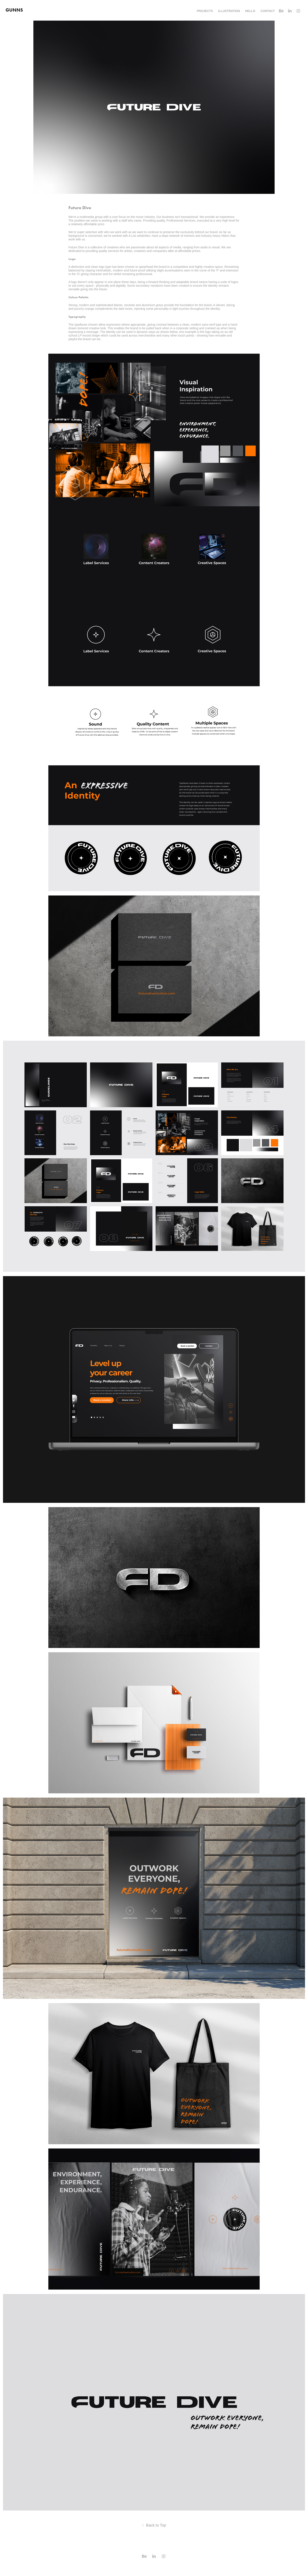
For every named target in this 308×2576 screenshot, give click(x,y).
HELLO (250, 11)
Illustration (229, 11)
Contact (268, 11)
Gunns (14, 10)
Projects (205, 11)
